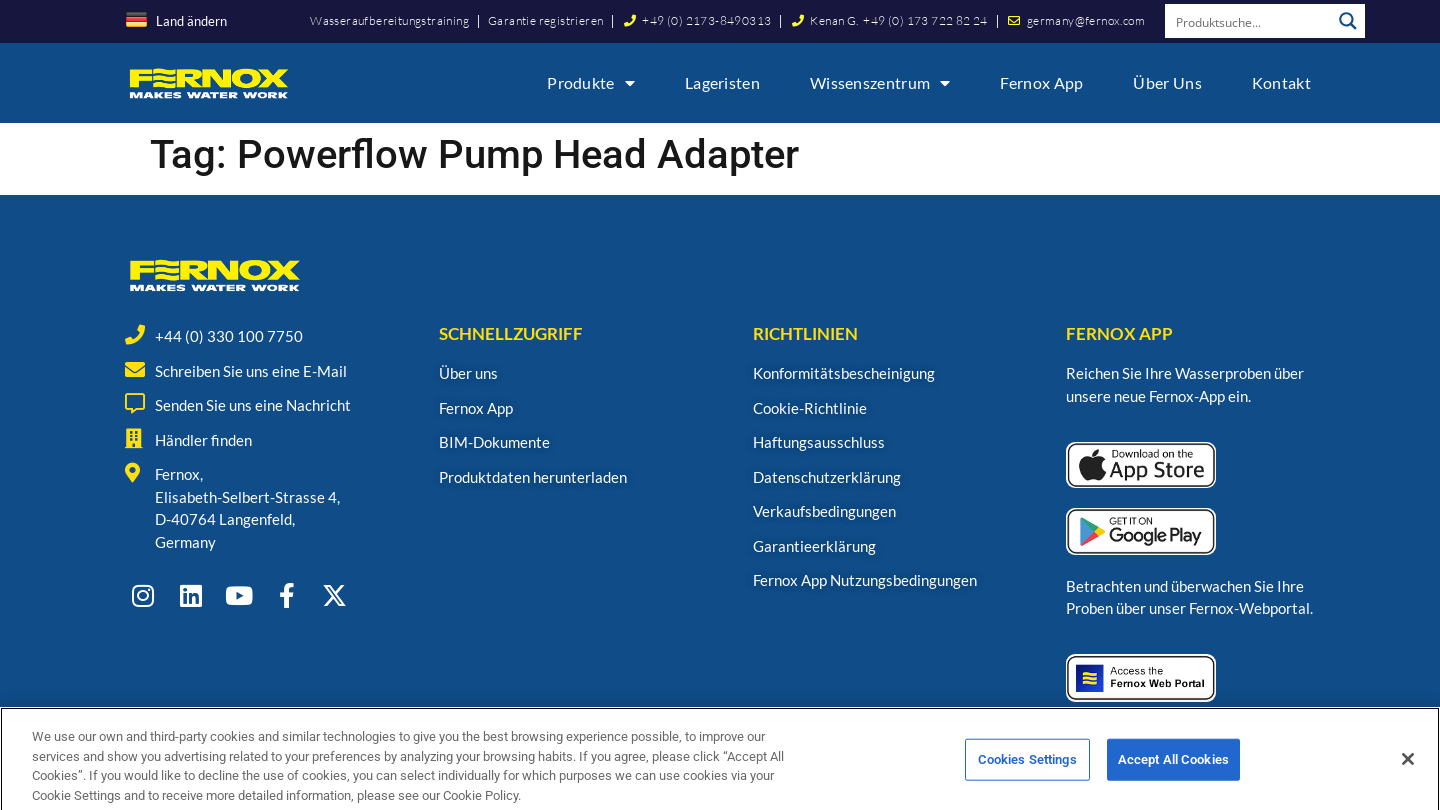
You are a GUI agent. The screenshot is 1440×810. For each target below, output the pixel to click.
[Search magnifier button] (1348, 21)
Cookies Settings (1027, 780)
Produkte (591, 83)
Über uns (1167, 82)
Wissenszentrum (880, 83)
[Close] (1408, 780)
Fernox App (1041, 82)
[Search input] (1249, 21)
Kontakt (1281, 82)
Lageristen (722, 82)
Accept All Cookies (1173, 780)
